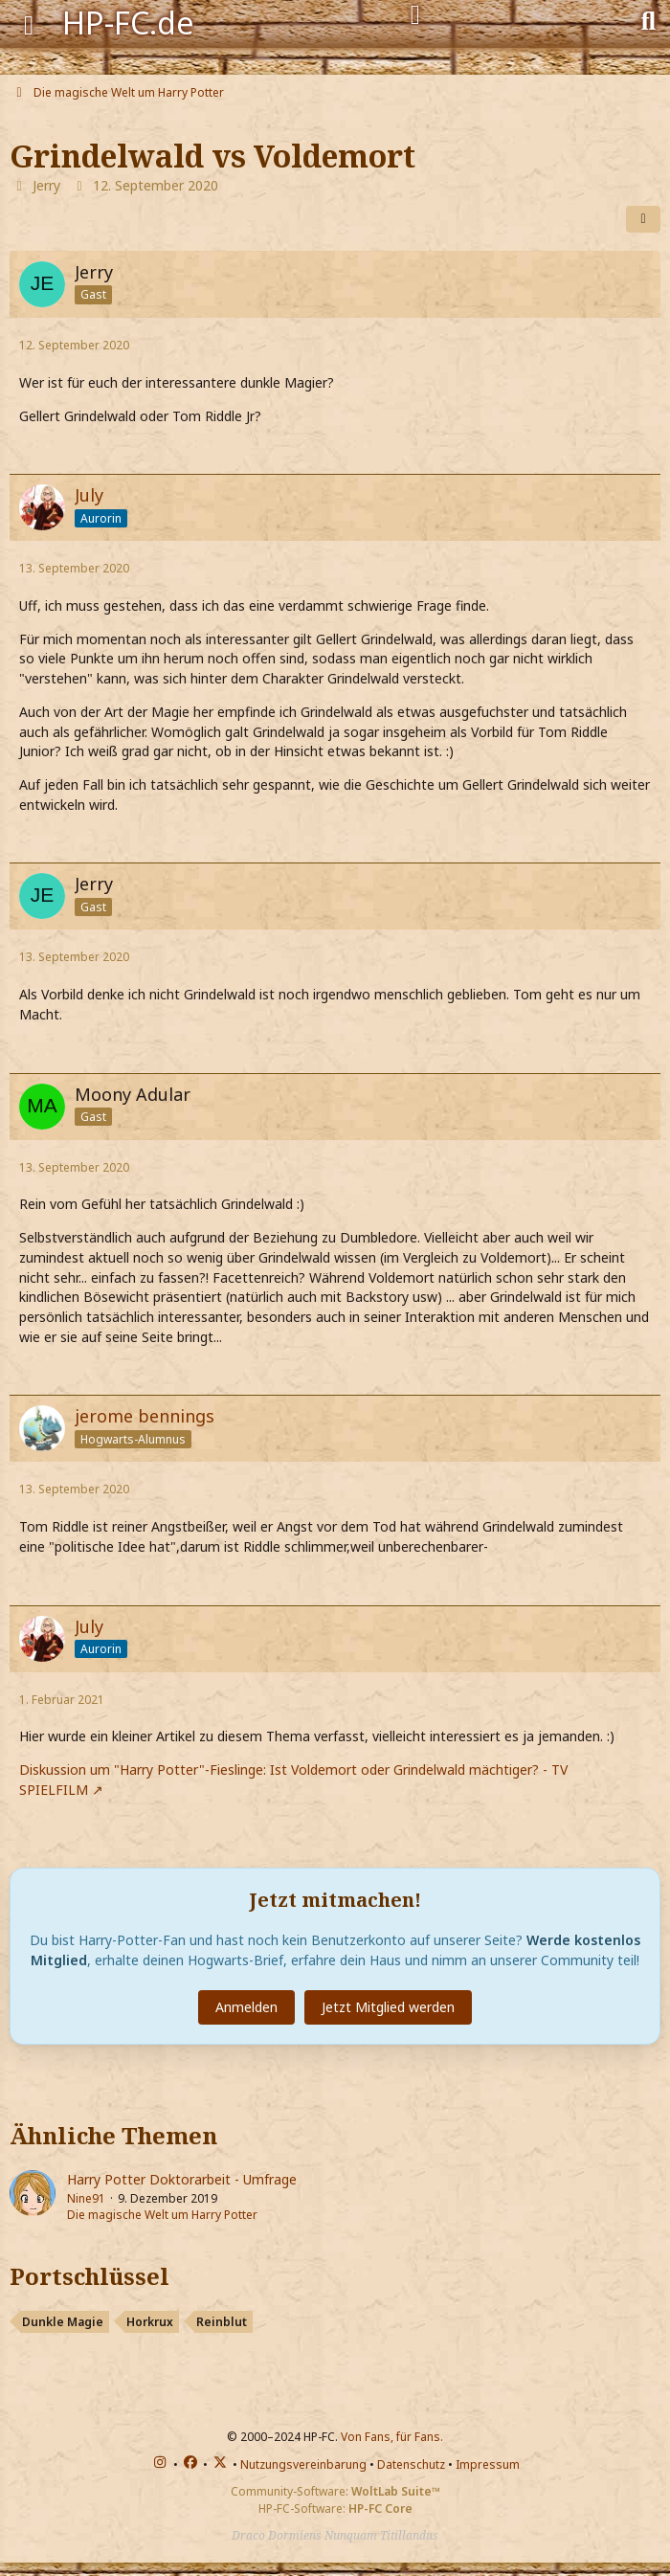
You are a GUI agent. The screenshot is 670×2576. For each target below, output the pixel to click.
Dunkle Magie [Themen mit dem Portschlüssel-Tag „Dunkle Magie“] (62, 2322)
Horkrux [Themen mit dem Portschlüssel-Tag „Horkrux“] (149, 2322)
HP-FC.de (128, 22)
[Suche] (648, 19)
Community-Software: (335, 2491)
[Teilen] (643, 219)
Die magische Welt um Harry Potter (162, 2214)
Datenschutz (411, 2464)
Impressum (488, 2464)
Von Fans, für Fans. (392, 2437)
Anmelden (246, 2007)
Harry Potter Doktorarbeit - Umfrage (182, 2179)
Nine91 (86, 2198)
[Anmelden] (415, 15)
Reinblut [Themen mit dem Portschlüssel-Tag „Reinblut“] (221, 2322)
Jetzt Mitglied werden (388, 2007)
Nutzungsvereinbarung (303, 2464)
